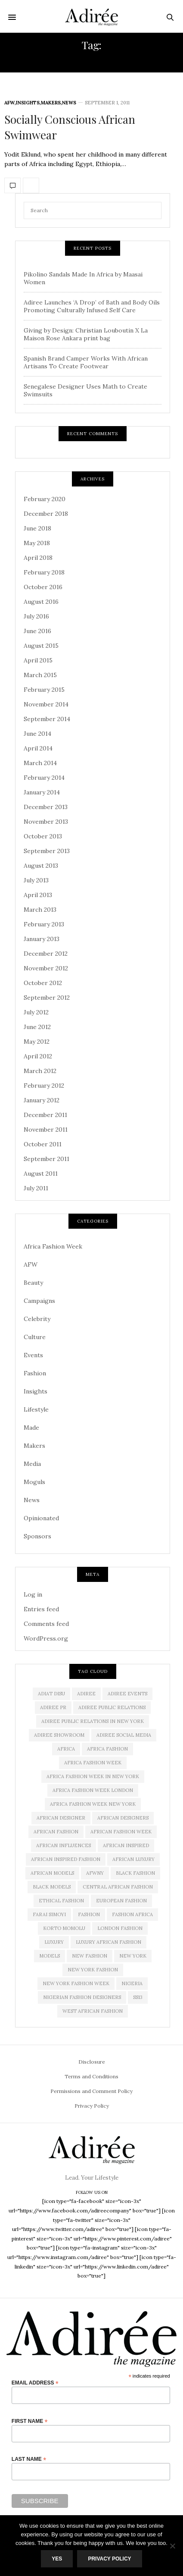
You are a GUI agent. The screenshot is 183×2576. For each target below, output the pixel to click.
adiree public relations (112, 1707)
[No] (172, 2545)
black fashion (135, 1873)
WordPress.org (46, 1638)
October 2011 (43, 1144)
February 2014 (44, 777)
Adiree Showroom (59, 1735)
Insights (28, 102)
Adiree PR (53, 1707)
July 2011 (36, 1188)
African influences (63, 1845)
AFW (9, 102)
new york (132, 1956)
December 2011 (45, 1115)
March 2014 (40, 763)
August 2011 (41, 1173)
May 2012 (37, 1041)
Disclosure (91, 2061)
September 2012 (47, 997)
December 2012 (46, 953)
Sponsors (37, 1536)
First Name (30, 2421)
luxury (54, 1942)
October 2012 (43, 983)
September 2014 (47, 719)
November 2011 (46, 1129)
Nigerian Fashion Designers (82, 1997)
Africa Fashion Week (53, 1246)
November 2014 (46, 704)
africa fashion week (92, 1763)
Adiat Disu (51, 1694)
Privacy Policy (91, 2105)
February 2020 (44, 499)
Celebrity (37, 1319)
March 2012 (40, 1071)
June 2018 (37, 528)
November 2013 (46, 821)
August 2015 (41, 645)
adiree (86, 1694)
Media (32, 1464)
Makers (51, 102)
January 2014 (42, 792)
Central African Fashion (118, 1887)
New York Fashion (93, 1970)
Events (33, 1355)
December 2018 (46, 514)
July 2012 (36, 1012)
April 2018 (38, 558)
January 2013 (41, 939)
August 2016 (41, 602)
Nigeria (132, 1983)
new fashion (89, 1956)
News (69, 102)
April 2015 (38, 660)
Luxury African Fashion (108, 1942)
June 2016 (37, 631)
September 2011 (46, 1159)
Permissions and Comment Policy (91, 2091)
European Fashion (121, 1901)
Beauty (33, 1282)
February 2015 (44, 689)
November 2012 (46, 968)
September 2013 (47, 851)
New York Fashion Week (76, 1983)
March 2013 (40, 909)
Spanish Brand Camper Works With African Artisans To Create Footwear (86, 362)
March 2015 (40, 675)
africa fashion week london (93, 1790)
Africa (66, 1749)
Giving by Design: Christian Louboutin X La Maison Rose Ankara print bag (86, 334)
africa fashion (107, 1749)
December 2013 (46, 807)
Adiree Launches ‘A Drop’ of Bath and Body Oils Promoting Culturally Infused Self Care (92, 306)
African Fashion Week (121, 1832)
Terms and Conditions (91, 2076)
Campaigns (39, 1301)
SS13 (138, 1997)
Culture (35, 1337)
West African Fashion (92, 2011)
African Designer (61, 1818)
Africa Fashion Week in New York (93, 1776)
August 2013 (41, 865)
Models (49, 1956)
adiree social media (123, 1735)
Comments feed (46, 1624)
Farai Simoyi (49, 1914)
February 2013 (44, 924)
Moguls (34, 1482)
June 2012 (37, 1027)
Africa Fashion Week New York (93, 1804)
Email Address (35, 2382)
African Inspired (126, 1845)
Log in (33, 1594)
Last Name (29, 2459)
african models (52, 1873)
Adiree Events (127, 1694)
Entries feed (41, 1609)
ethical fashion (61, 1901)
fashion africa (132, 1914)
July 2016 (36, 616)
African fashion (56, 1832)
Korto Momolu (64, 1928)
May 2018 (37, 543)
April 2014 (38, 748)
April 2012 (38, 1056)
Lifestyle (36, 1409)
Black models (52, 1887)
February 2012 (44, 1085)
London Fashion (120, 1928)
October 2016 (43, 587)
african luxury (133, 1859)
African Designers (123, 1818)
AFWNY (95, 1873)
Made (31, 1427)
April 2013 (38, 895)
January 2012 (41, 1100)
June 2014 (37, 733)
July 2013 (36, 880)
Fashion (35, 1373)
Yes (57, 2559)
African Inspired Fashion (65, 1859)
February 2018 (44, 572)
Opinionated (41, 1518)
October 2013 (43, 836)
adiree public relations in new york (92, 1721)
